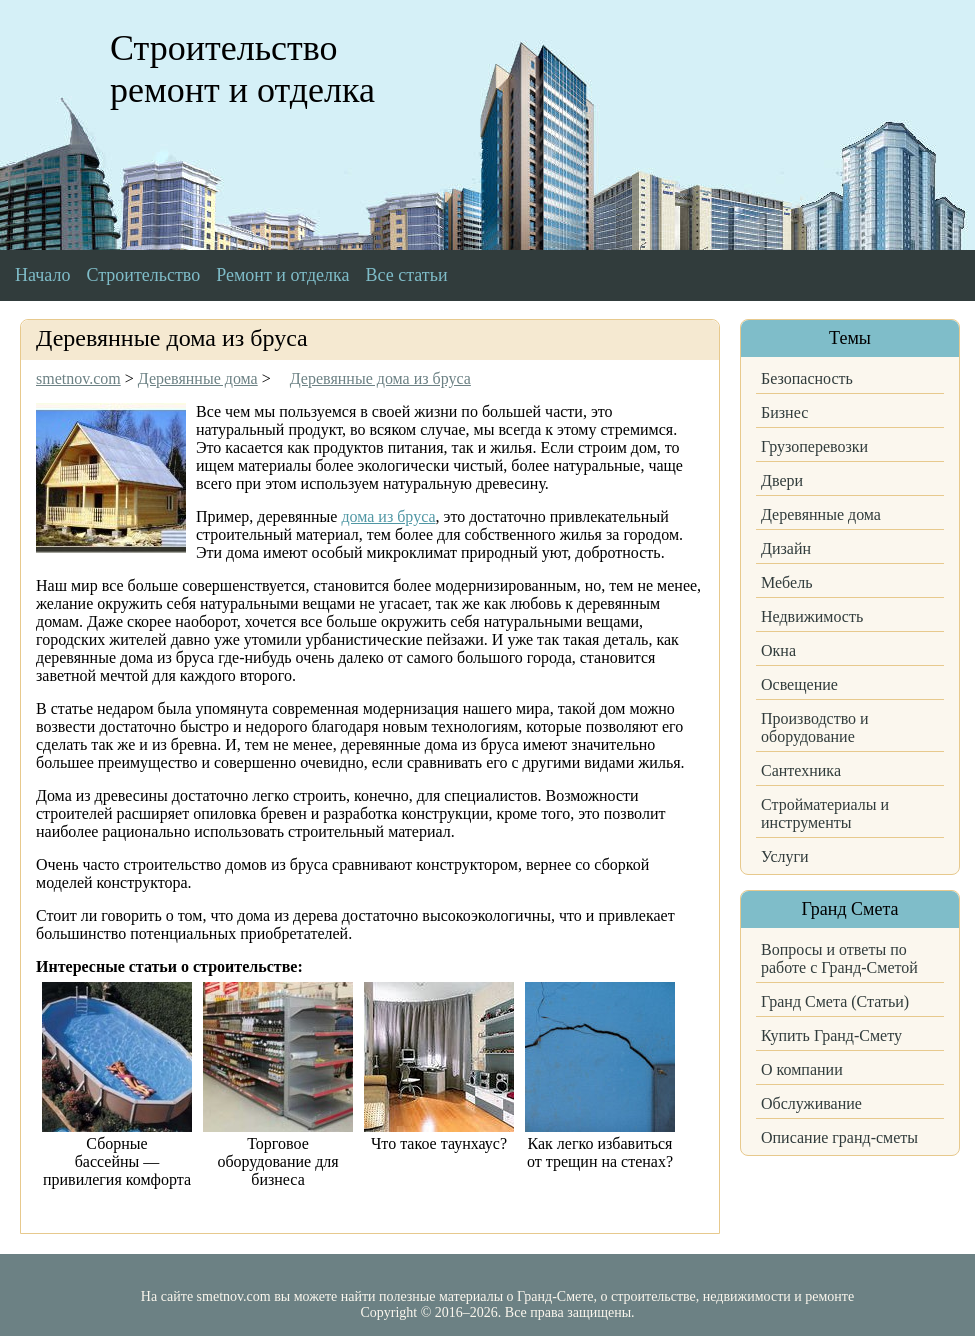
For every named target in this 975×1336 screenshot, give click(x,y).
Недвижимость (812, 616)
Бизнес (784, 412)
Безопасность (807, 378)
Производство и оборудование (815, 727)
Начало (42, 275)
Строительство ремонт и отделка (242, 69)
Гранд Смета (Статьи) (835, 1001)
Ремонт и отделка (282, 275)
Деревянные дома (821, 514)
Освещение (799, 684)
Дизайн (786, 548)
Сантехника (801, 770)
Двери (782, 480)
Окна (778, 650)
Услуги (785, 856)
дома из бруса (388, 516)
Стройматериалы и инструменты (825, 813)
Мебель (786, 582)
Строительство (143, 275)
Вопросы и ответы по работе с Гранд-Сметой (839, 958)
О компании (802, 1069)
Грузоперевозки (814, 446)
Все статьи (407, 275)
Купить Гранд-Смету (831, 1035)
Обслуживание (811, 1103)
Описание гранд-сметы (839, 1137)
